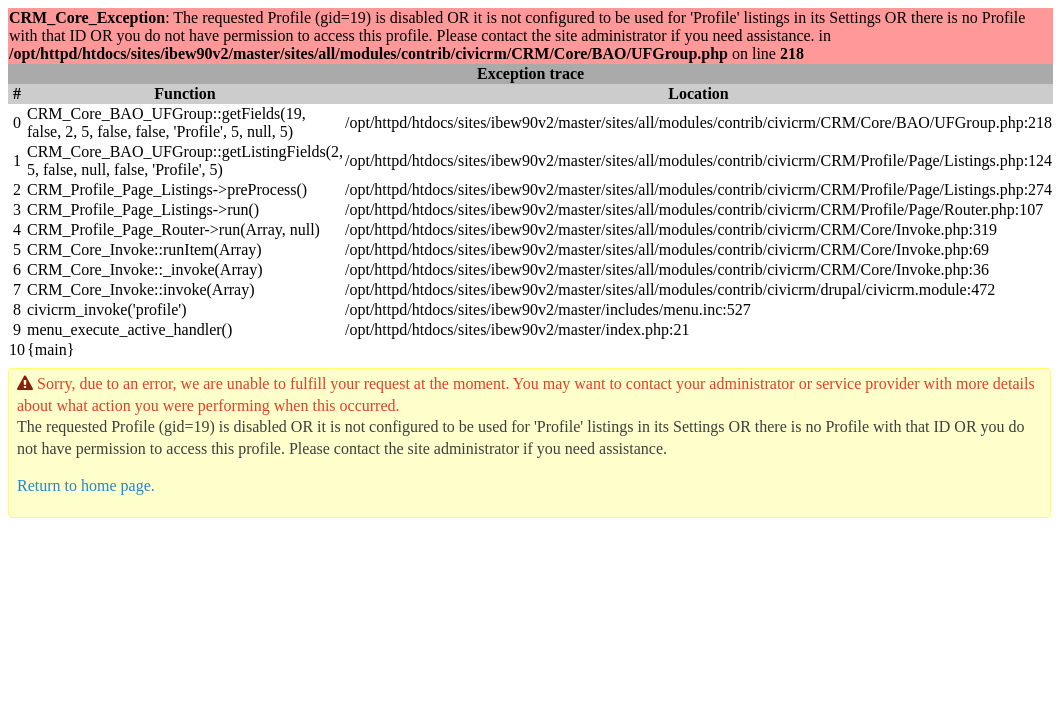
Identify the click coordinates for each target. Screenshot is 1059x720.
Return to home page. (86, 485)
